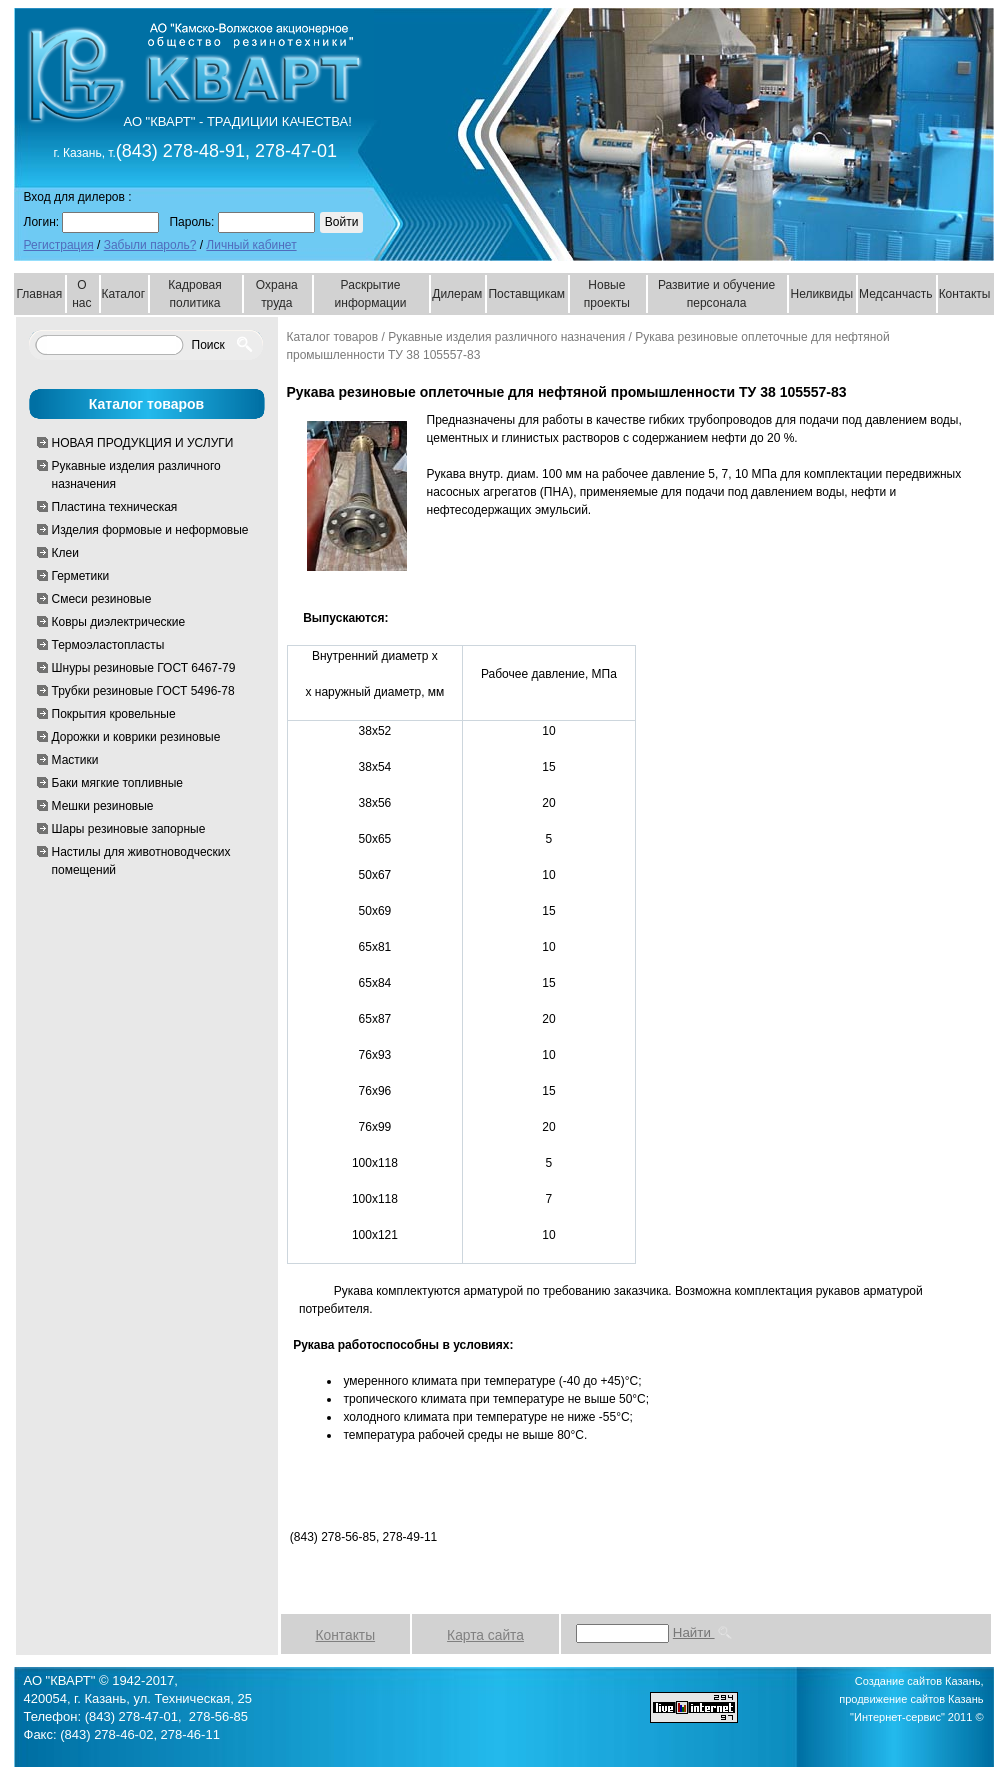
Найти (704, 1632)
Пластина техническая (115, 507)
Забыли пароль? (150, 245)
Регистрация (59, 245)
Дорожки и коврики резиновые (136, 737)
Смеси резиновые (102, 599)
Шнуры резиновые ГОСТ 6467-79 (144, 668)
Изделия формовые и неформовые (150, 530)
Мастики (75, 760)
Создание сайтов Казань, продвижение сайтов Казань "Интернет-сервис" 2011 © (911, 1699)
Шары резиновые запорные (129, 829)
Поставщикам (526, 294)
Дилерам (457, 294)
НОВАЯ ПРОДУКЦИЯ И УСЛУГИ (143, 443)
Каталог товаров (333, 337)
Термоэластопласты (108, 645)
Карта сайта (485, 1635)
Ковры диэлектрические (119, 622)
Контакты (965, 294)
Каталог (124, 294)
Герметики (81, 576)
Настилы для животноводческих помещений (141, 861)
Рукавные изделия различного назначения (136, 475)
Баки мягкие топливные (117, 783)
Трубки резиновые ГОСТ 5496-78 (143, 691)
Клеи (65, 553)
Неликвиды (821, 294)
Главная (40, 294)
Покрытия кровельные (114, 714)
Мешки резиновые (103, 806)
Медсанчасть (896, 294)
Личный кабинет (251, 245)
